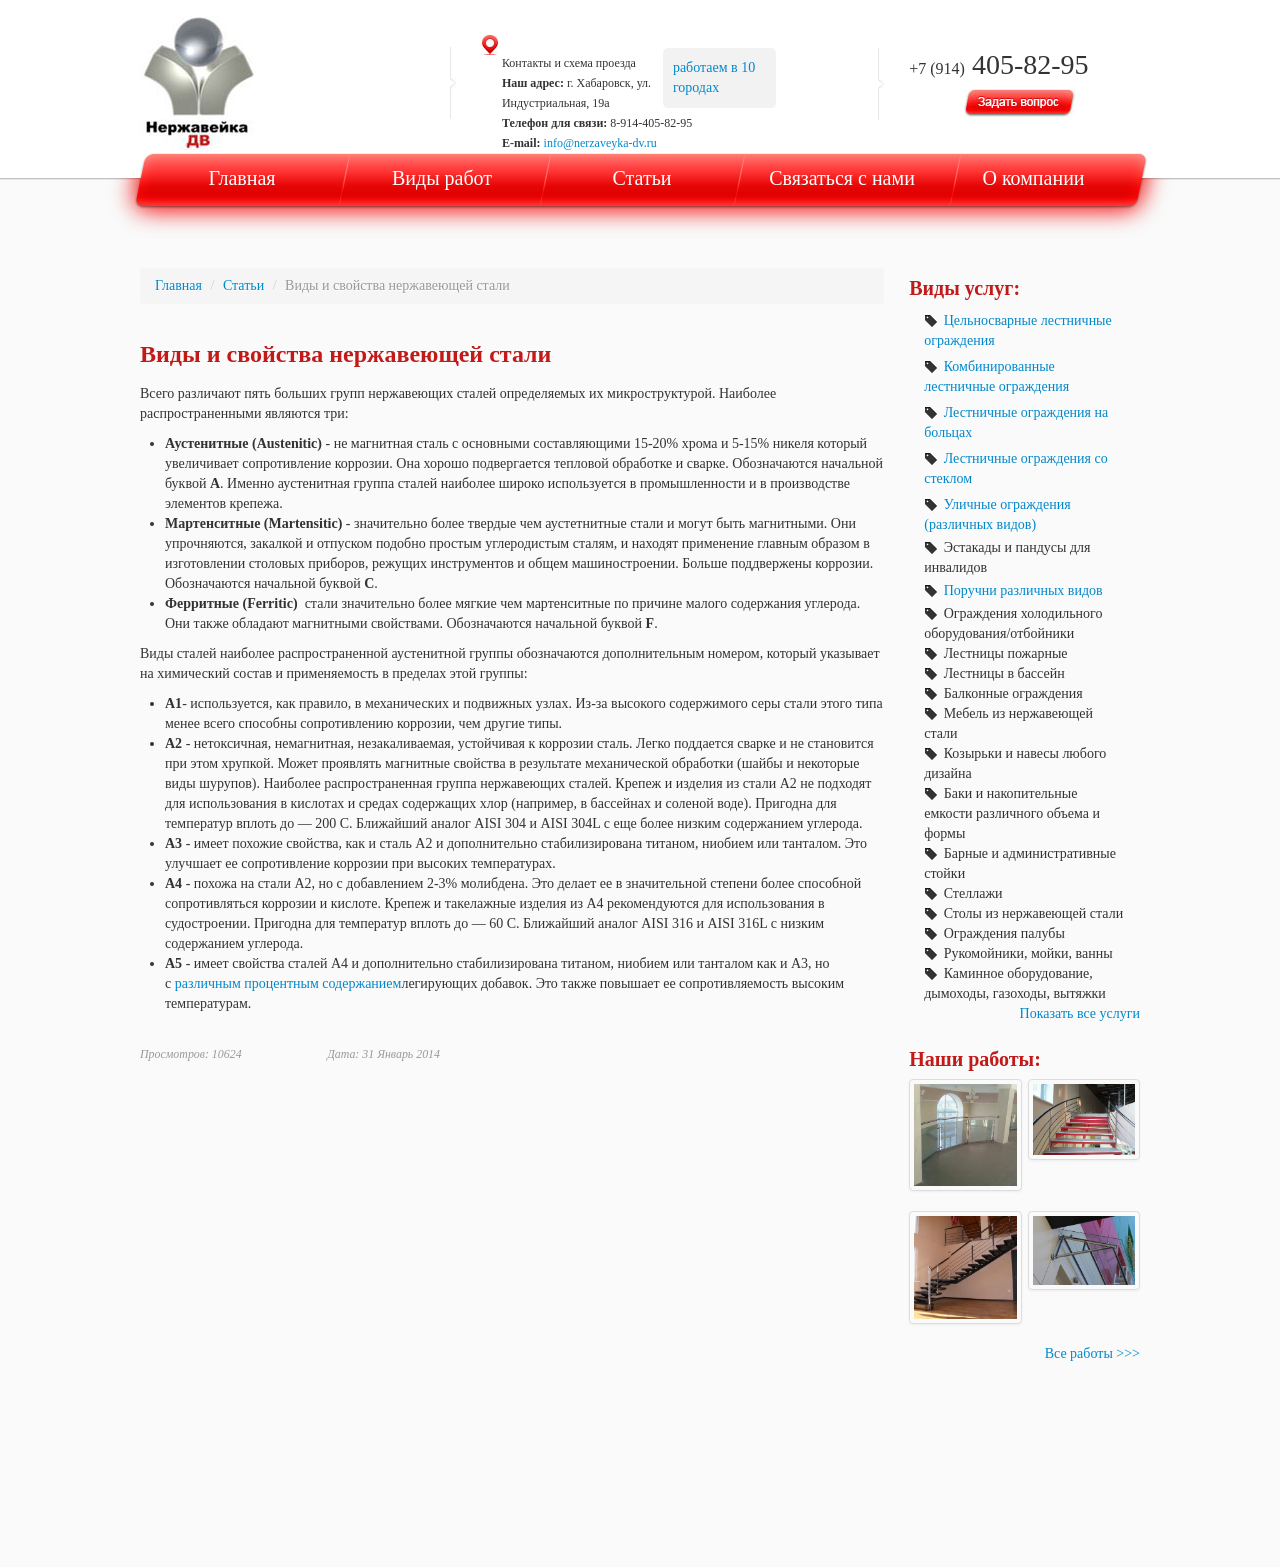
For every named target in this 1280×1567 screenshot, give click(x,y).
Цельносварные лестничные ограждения (1018, 330)
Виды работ (442, 178)
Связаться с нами (842, 178)
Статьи (642, 178)
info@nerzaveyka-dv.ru (600, 143)
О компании (1033, 178)
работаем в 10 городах (714, 77)
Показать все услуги (1080, 1013)
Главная (241, 178)
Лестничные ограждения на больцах (1016, 422)
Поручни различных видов (1013, 590)
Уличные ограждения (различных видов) (997, 514)
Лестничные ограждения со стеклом (1016, 468)
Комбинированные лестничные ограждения (996, 376)
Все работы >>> (1092, 1353)
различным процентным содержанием (288, 983)
